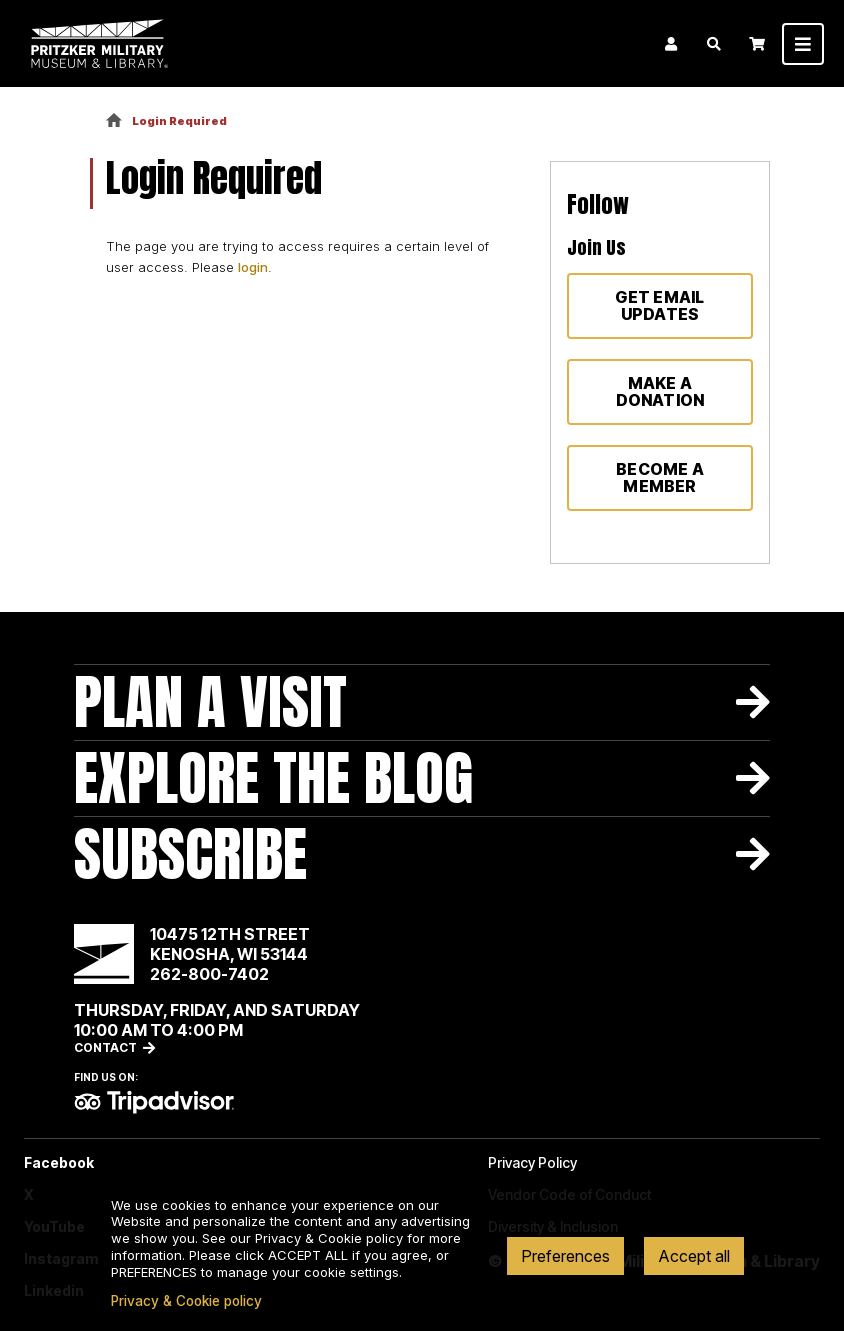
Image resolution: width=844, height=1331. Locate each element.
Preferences (565, 1256)
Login (671, 44)
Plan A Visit (210, 702)
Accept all (694, 1256)
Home (114, 121)
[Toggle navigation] (803, 44)
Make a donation (660, 391)
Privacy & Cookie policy (186, 1301)
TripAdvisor (154, 1102)
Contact (105, 1047)
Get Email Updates (659, 305)
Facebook (59, 1163)
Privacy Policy (532, 1163)
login (253, 267)
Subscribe (190, 854)
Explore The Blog (273, 778)
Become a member (660, 477)
